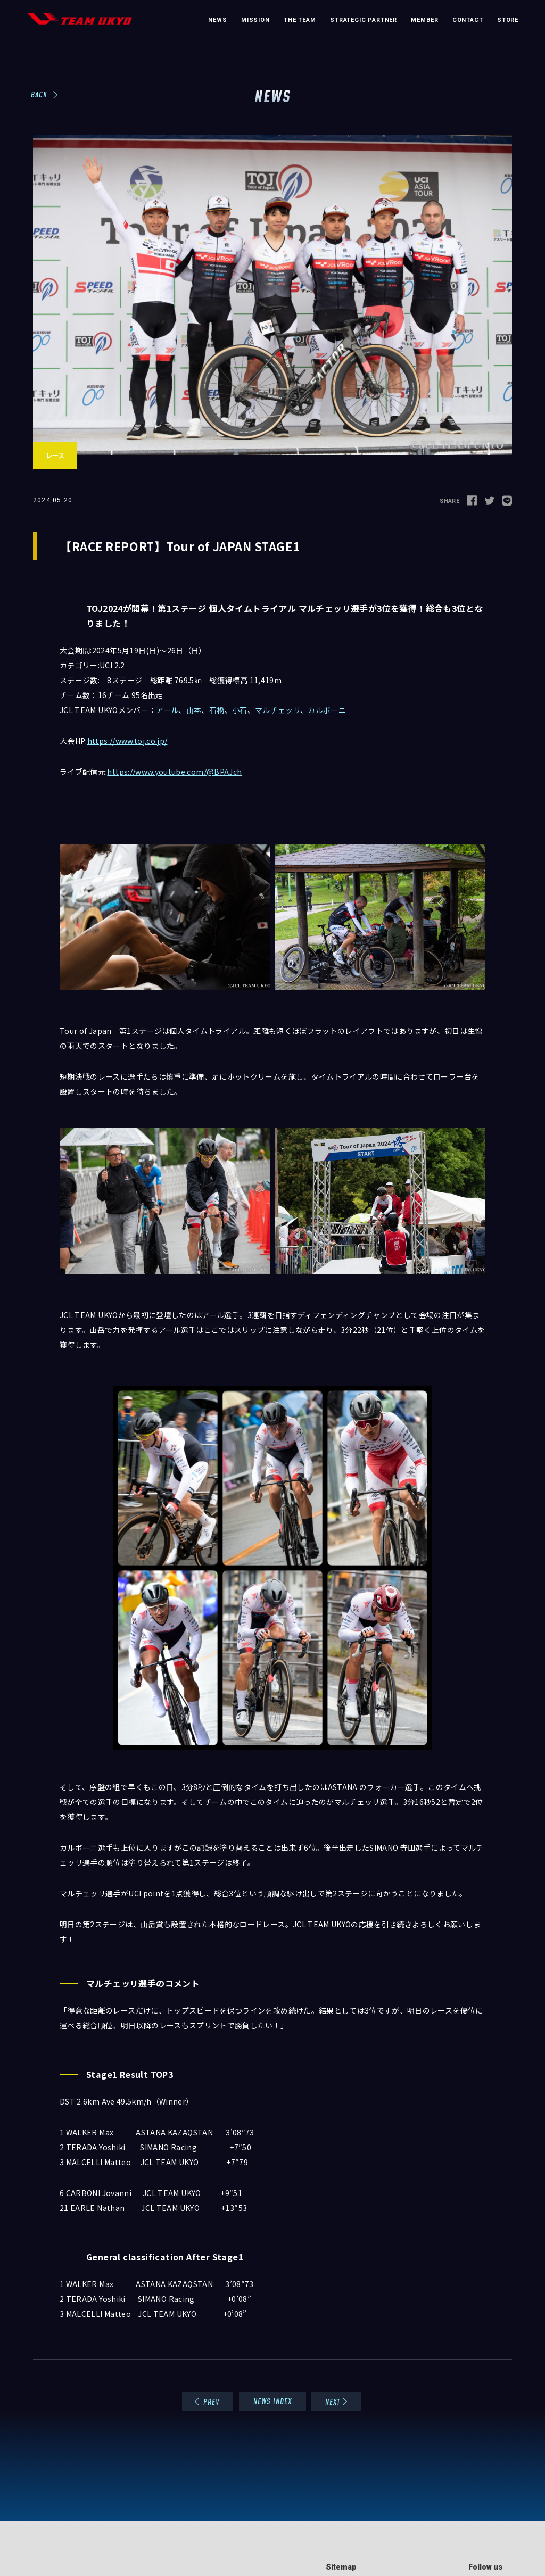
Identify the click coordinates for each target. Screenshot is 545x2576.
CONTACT (467, 19)
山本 (194, 710)
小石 (239, 710)
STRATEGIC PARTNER (363, 19)
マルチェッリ (277, 710)
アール (167, 710)
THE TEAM (300, 19)
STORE (507, 19)
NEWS (217, 19)
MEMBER (424, 19)
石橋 (217, 710)
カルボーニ (327, 710)
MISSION (255, 19)
